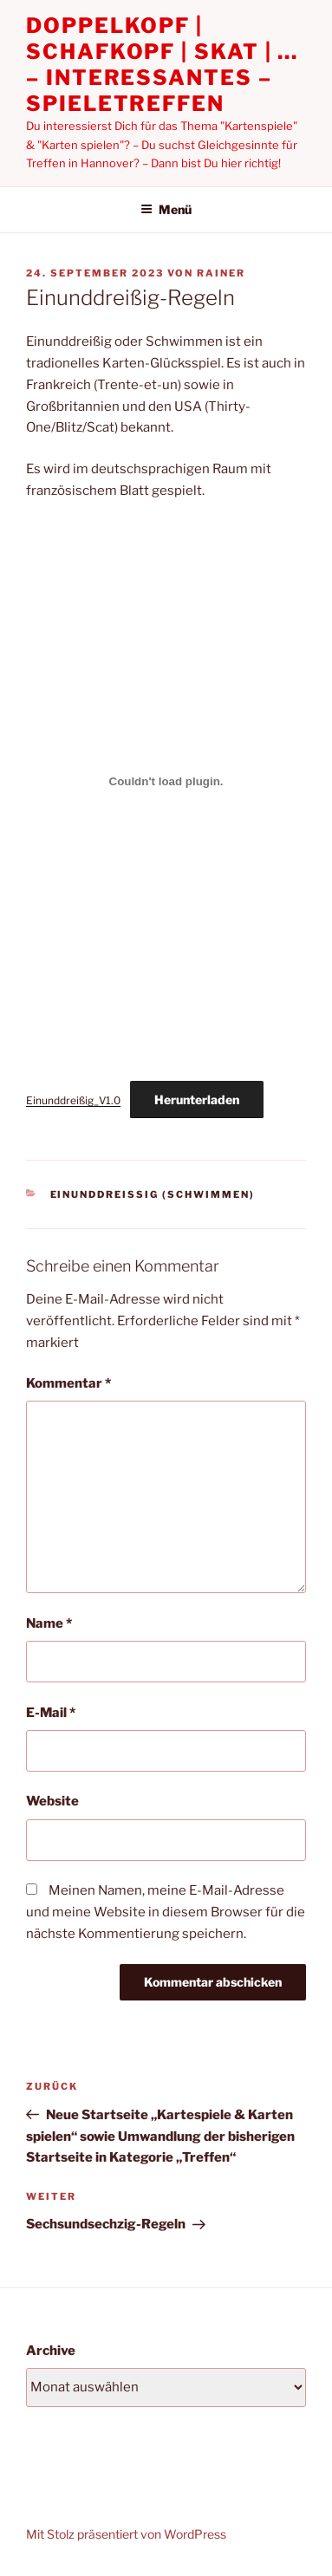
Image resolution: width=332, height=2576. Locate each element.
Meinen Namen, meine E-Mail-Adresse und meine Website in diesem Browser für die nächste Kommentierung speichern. (165, 1912)
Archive (50, 2350)
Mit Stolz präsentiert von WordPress (126, 2534)
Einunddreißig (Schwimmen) (153, 1194)
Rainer (221, 273)
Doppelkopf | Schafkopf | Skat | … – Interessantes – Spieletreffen (162, 64)
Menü (166, 209)
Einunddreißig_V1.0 (73, 1100)
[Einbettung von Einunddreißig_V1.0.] (166, 781)
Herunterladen (196, 1099)
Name (49, 1623)
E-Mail (50, 1713)
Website (52, 1801)
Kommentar (68, 1383)
